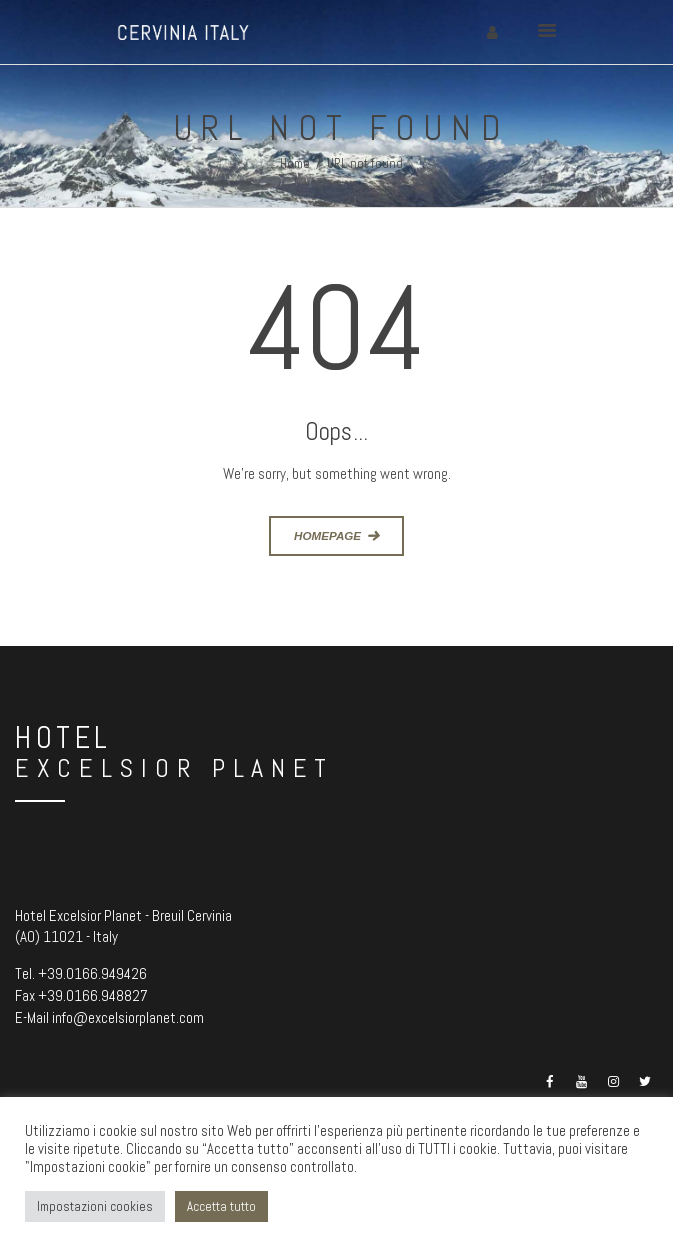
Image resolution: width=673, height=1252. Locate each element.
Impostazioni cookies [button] (95, 1206)
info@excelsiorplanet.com (128, 1017)
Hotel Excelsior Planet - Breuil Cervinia (123, 915)
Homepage (327, 535)
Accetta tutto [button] (221, 1206)
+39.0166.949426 (92, 973)
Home (295, 163)
